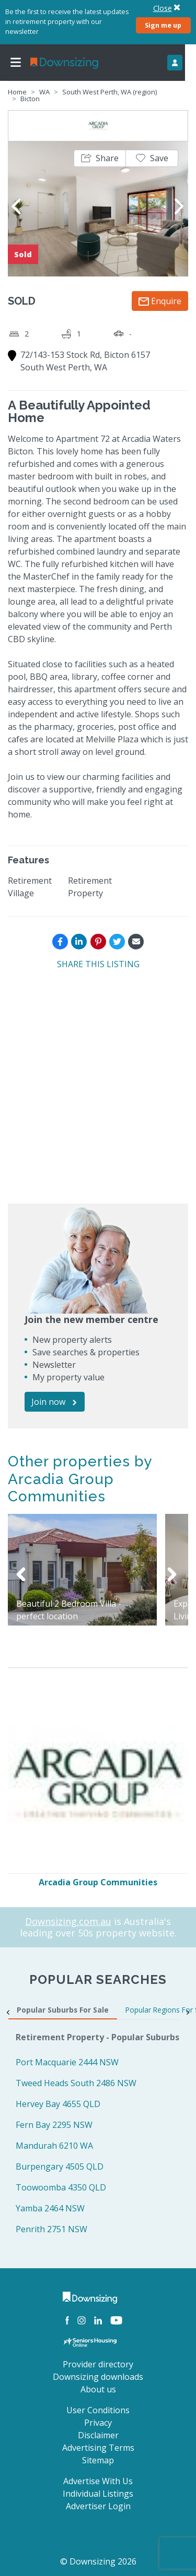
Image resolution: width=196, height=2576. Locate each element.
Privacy (98, 2422)
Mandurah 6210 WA (54, 2145)
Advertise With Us (98, 2481)
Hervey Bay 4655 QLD (58, 2104)
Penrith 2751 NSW (51, 2229)
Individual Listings (98, 2493)
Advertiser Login (98, 2506)
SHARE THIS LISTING (98, 964)
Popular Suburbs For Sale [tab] (63, 2010)
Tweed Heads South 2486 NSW (76, 2083)
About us (98, 2389)
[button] (100, 158)
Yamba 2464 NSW (50, 2208)
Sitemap (98, 2460)
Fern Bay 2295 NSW (54, 2124)
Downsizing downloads (98, 2376)
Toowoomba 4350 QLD (61, 2187)
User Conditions (98, 2410)
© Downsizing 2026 (98, 2561)
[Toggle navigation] (16, 62)
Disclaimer (98, 2435)
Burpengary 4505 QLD (59, 2166)
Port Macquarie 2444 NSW (67, 2062)
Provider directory (98, 2364)
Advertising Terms (98, 2447)
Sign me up (163, 25)
